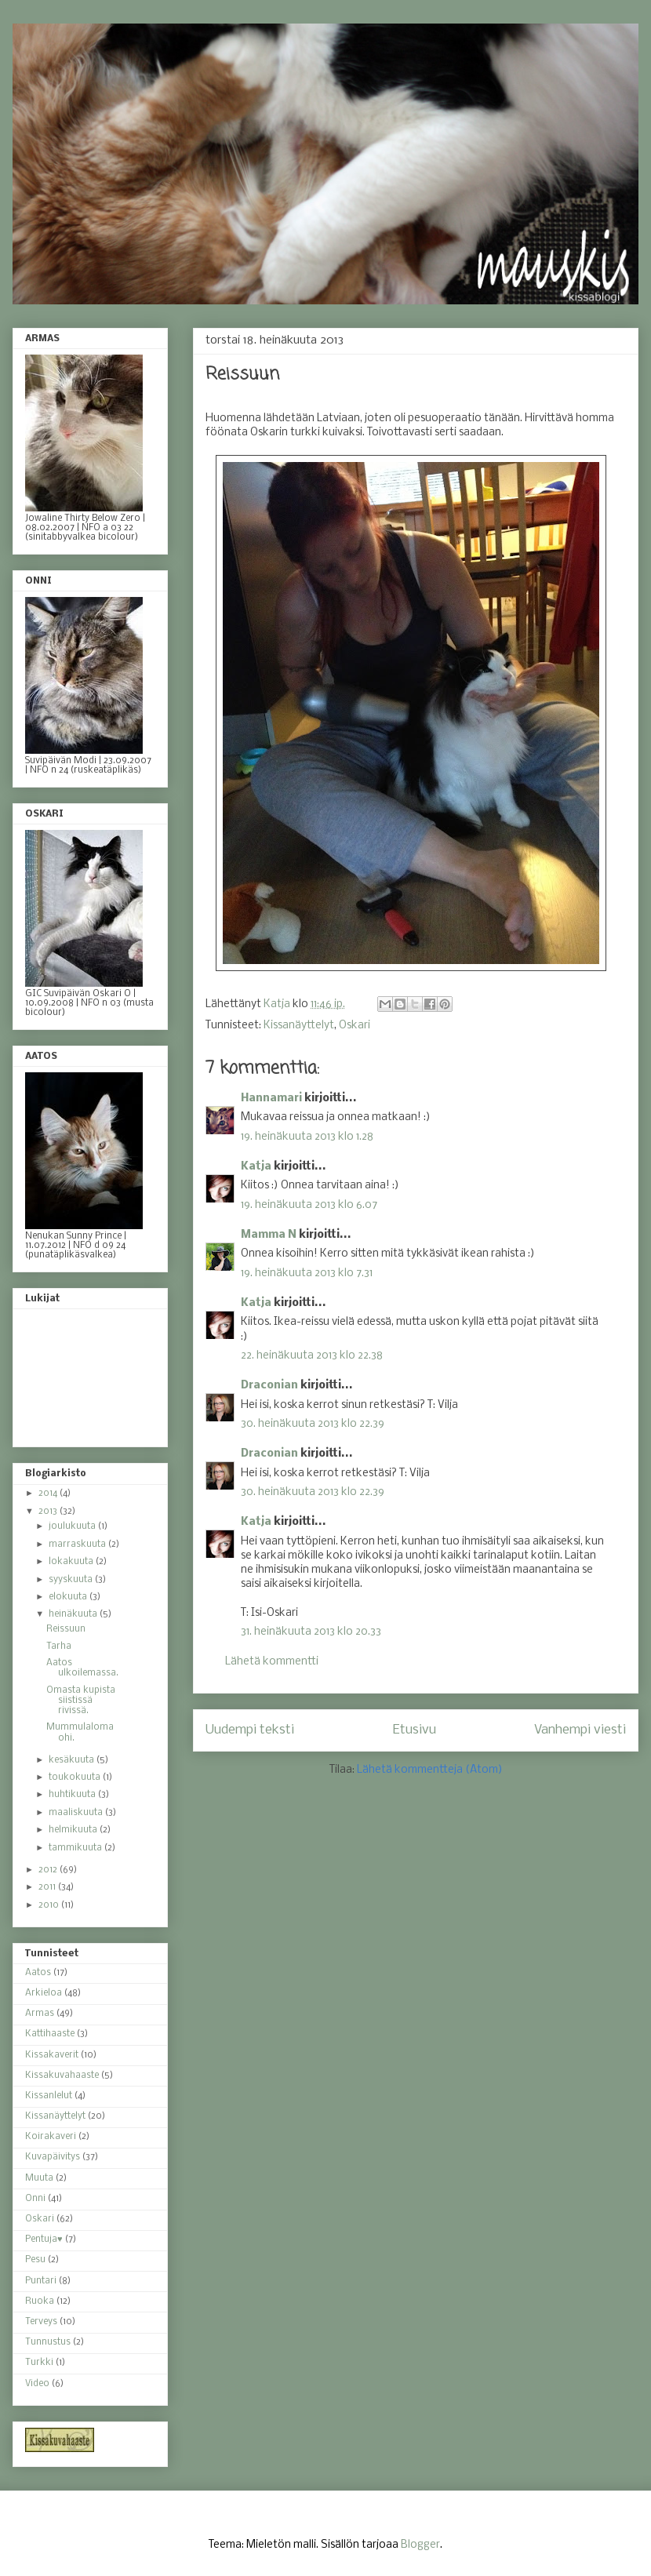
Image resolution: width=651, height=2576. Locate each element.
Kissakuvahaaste (62, 2075)
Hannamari (271, 1098)
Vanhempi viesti (580, 1730)
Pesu (35, 2260)
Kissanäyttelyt (299, 1025)
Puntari (40, 2281)
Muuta (39, 2178)
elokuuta (69, 1597)
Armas (39, 2013)
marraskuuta (78, 1544)
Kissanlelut (48, 2096)
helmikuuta (74, 1830)
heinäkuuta (74, 1614)
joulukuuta (73, 1526)
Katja (256, 1167)
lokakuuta (72, 1561)
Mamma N (268, 1235)
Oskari (354, 1025)
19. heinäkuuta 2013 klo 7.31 (307, 1273)
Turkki (39, 2362)
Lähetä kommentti (271, 1662)
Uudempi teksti (249, 1730)
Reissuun (65, 1629)
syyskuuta (72, 1580)
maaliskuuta (77, 1812)
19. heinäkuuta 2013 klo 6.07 (309, 1205)
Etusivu (414, 1730)
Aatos (38, 1972)
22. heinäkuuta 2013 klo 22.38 (312, 1356)
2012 (49, 1870)
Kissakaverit (51, 2055)
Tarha (58, 1646)
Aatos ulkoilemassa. (82, 1668)
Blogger (420, 2545)
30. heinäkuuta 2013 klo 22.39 (312, 1424)
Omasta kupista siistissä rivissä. (80, 1701)
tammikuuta (76, 1848)
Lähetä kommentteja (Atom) (430, 1770)
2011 (48, 1887)
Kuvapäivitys (52, 2157)
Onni (35, 2198)
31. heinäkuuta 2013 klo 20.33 (311, 1632)
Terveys (41, 2322)
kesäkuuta (72, 1760)
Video (37, 2384)
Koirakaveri (50, 2136)
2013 (49, 1511)
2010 (49, 1905)
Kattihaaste (50, 2034)
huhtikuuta (73, 1794)
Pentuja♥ (44, 2239)
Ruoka (39, 2301)
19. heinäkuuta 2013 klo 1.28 (307, 1137)
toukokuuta (76, 1777)
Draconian (269, 1386)
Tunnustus (48, 2342)
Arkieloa (43, 1993)
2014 (49, 1493)
